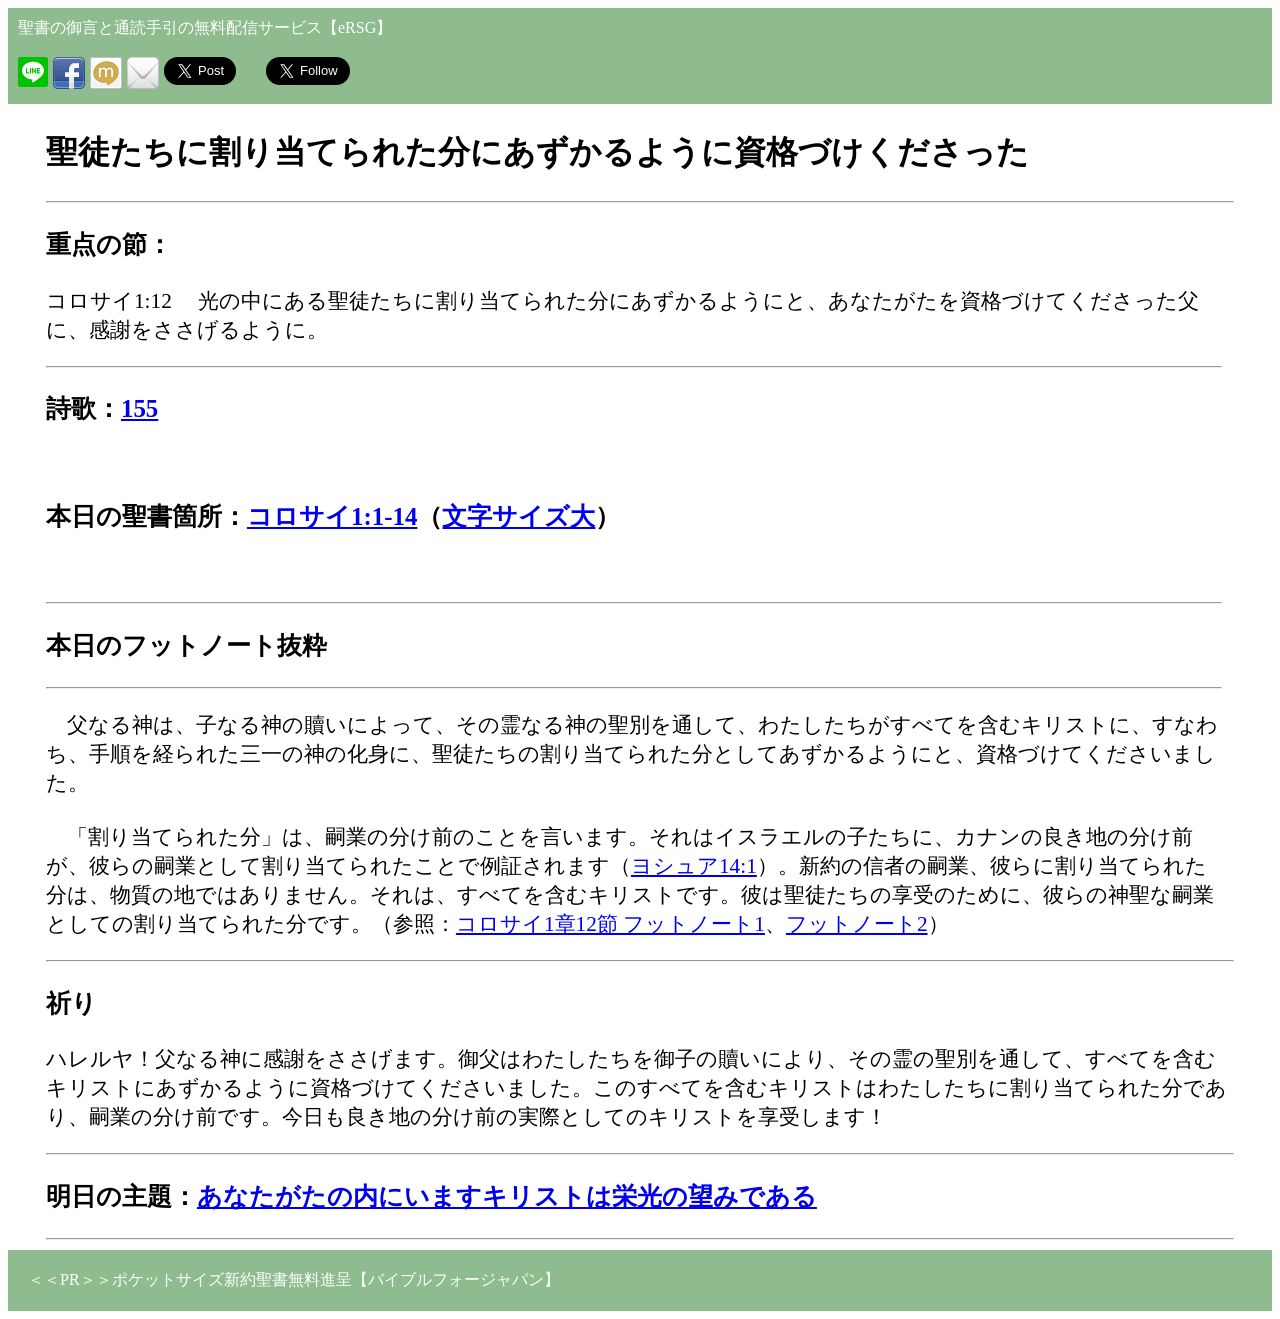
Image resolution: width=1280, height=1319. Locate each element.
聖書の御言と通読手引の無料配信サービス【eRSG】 (205, 27)
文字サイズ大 (518, 516)
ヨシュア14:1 (694, 866)
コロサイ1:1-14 (332, 516)
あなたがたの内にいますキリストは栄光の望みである (507, 1196)
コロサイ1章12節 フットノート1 (610, 924)
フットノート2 (857, 924)
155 (139, 408)
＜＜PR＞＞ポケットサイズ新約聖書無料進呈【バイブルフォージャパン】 (294, 1279)
